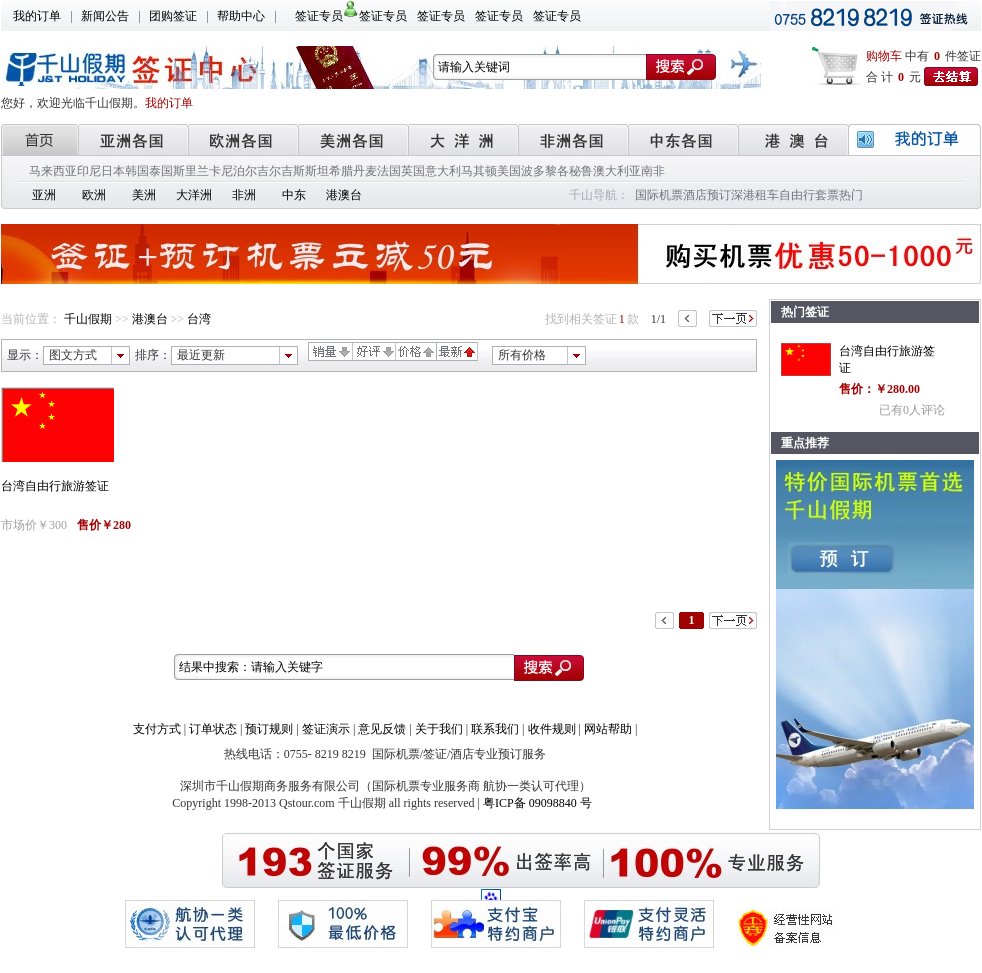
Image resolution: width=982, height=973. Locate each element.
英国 (413, 171)
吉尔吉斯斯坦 (293, 171)
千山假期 (88, 319)
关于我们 (439, 729)
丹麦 (365, 171)
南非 (653, 171)
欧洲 (94, 195)
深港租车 (755, 195)
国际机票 (659, 195)
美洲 (144, 195)
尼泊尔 (239, 171)
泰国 (161, 171)
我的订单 (37, 16)
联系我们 (495, 729)
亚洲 (44, 195)
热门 (851, 195)
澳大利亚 (617, 171)
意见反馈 (382, 729)
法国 (389, 171)
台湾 (199, 319)
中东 (294, 195)
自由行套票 (809, 195)
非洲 (244, 195)
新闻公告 (105, 16)
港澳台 (344, 195)
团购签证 (173, 16)
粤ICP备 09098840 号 (537, 803)
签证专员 (319, 16)
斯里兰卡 (197, 171)
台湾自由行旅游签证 (55, 486)
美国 (509, 171)
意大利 (443, 171)
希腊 (341, 171)
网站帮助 (608, 729)
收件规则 (552, 729)
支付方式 (157, 729)
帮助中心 (241, 16)
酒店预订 (707, 195)
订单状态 (213, 729)
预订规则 (269, 729)
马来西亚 (53, 171)
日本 (113, 171)
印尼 (89, 171)
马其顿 (479, 171)
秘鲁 (581, 171)
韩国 (137, 171)
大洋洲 (194, 195)
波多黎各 (545, 171)
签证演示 (326, 729)
